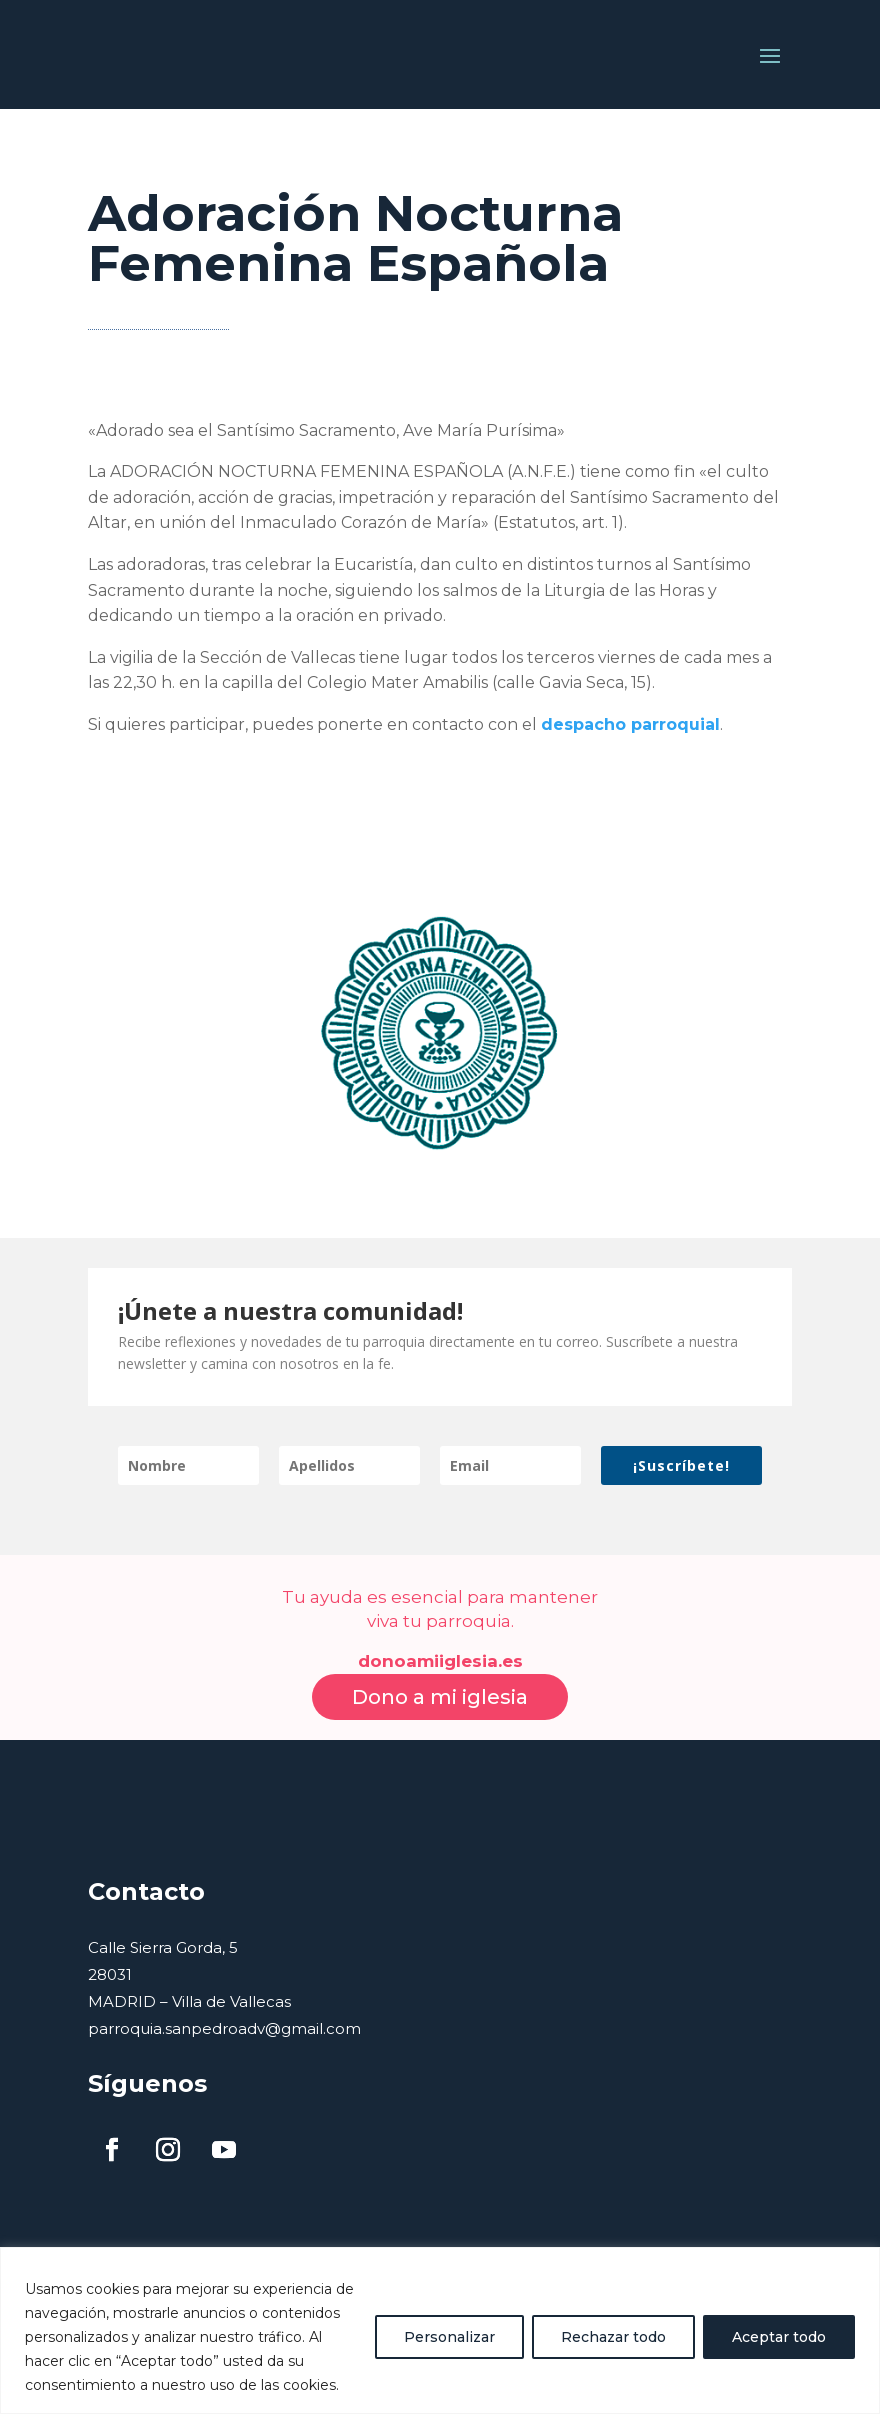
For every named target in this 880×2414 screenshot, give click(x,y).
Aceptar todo (779, 2337)
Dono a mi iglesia (440, 1664)
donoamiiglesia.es (440, 1628)
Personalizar (449, 2337)
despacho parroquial (630, 691)
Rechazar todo (613, 2337)
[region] (440, 2330)
